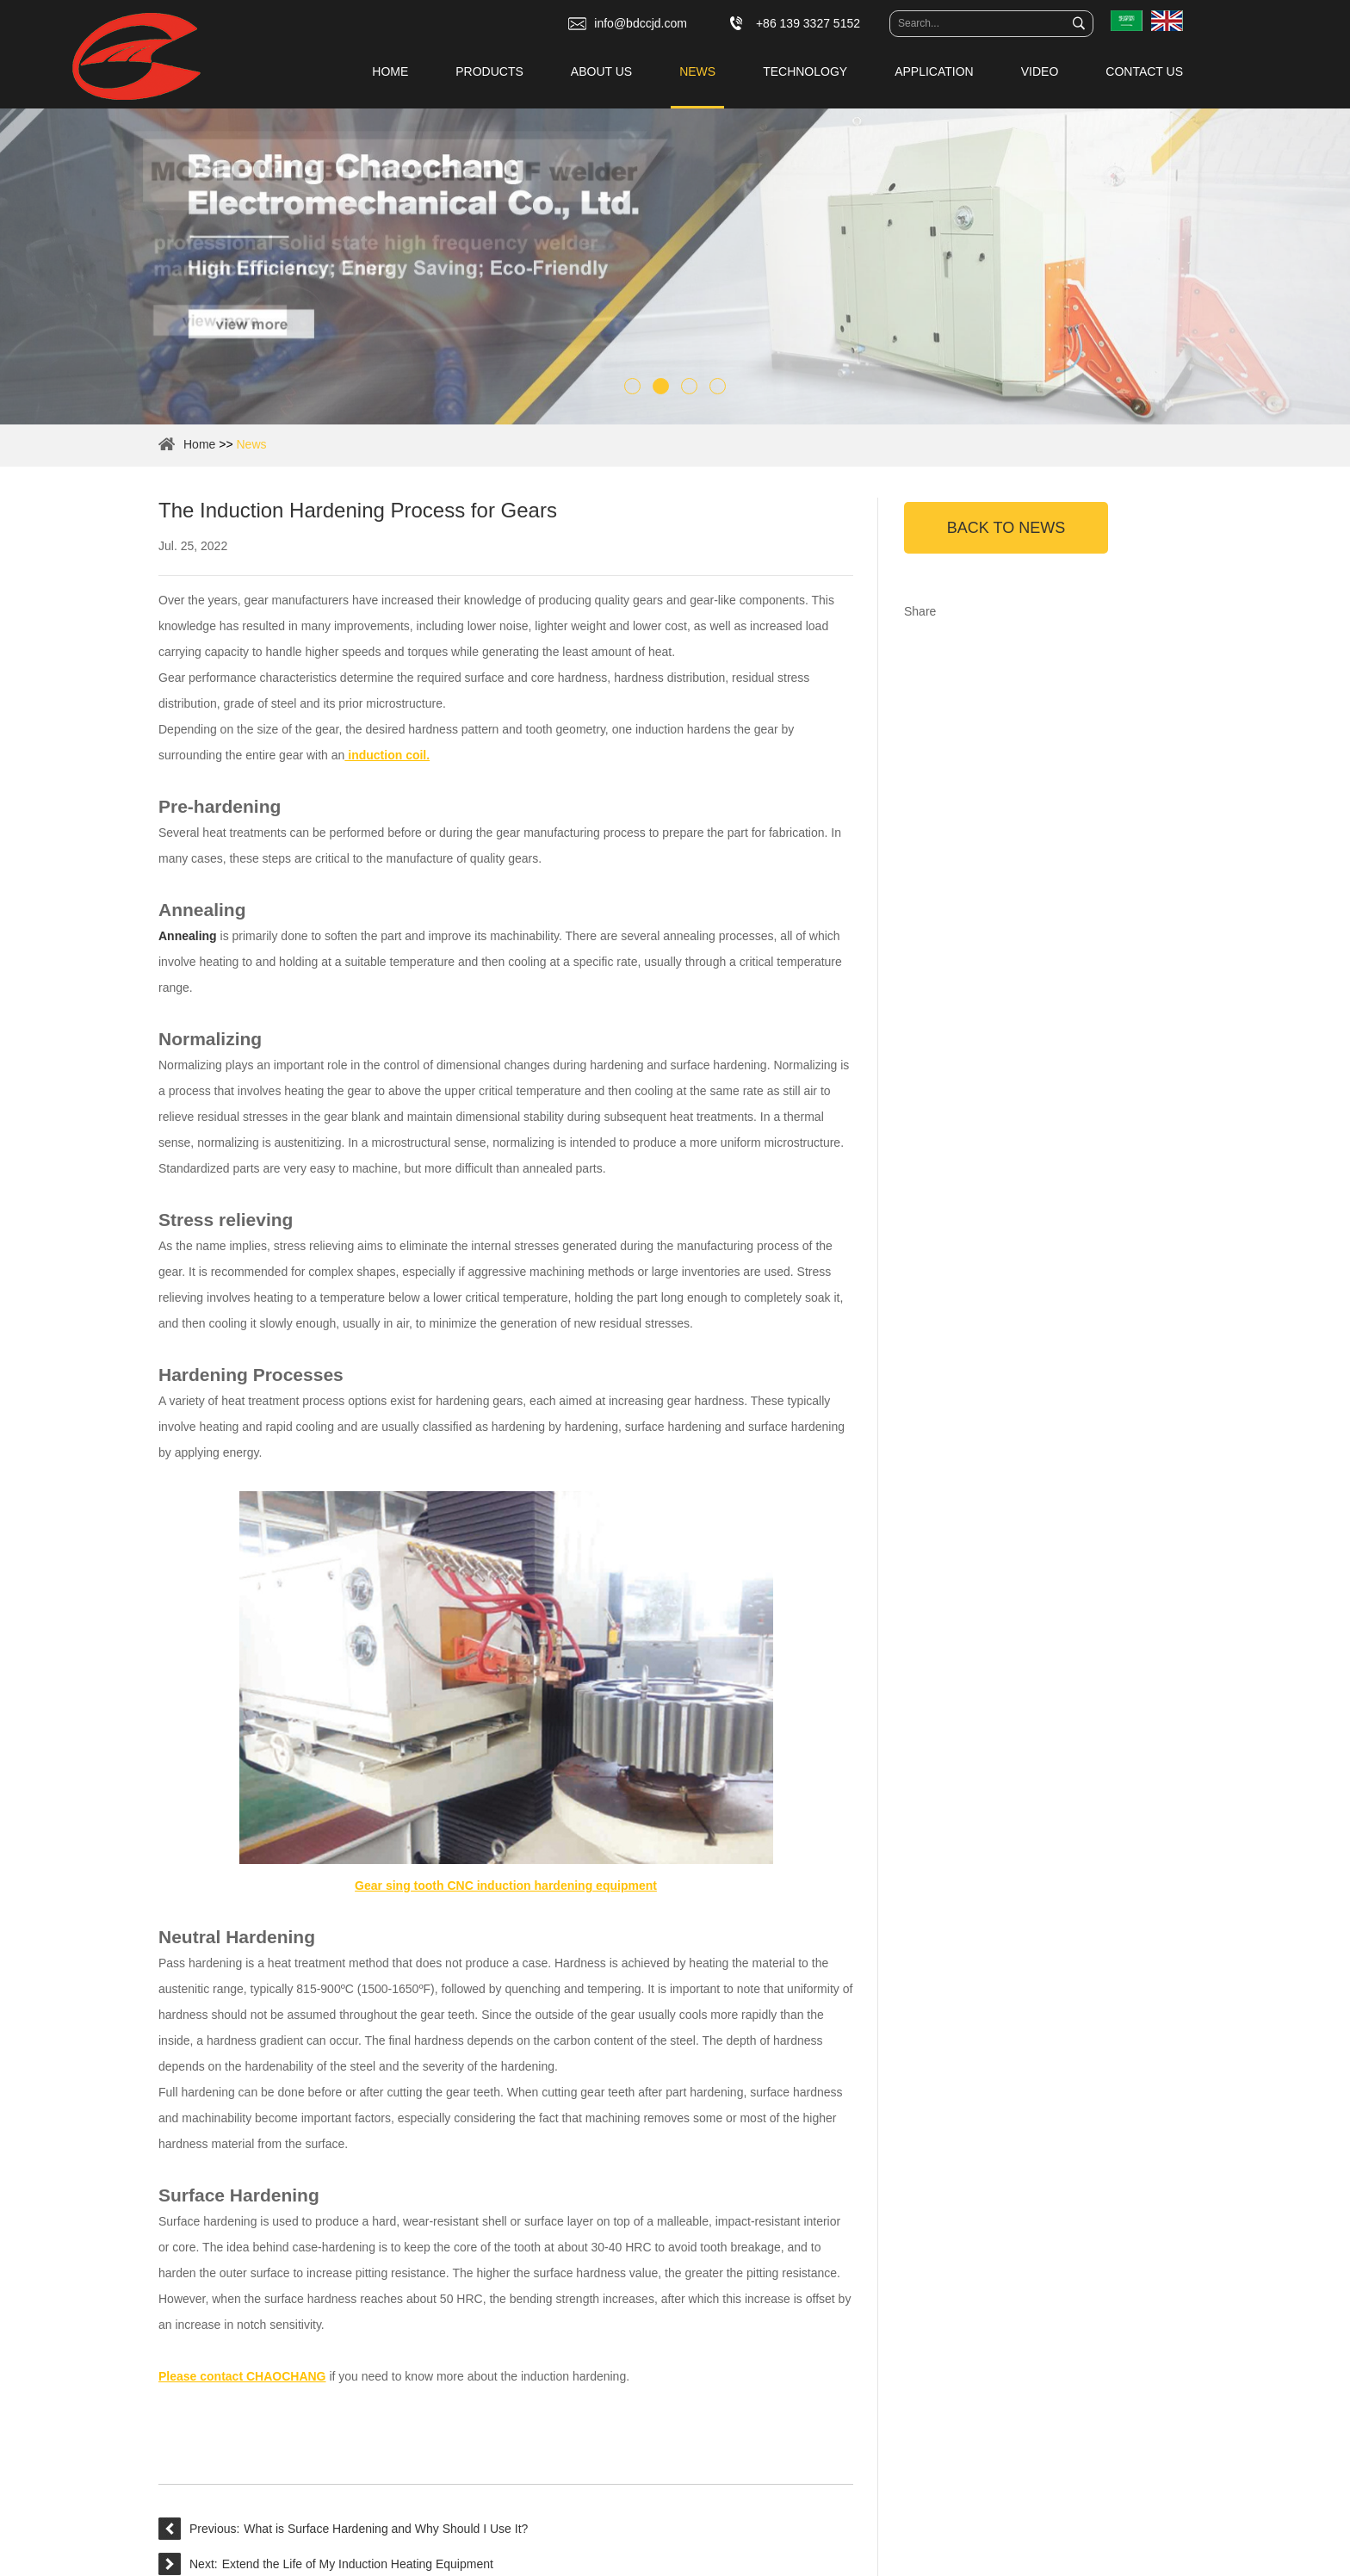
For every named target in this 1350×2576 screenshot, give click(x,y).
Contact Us (1144, 71)
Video (1040, 71)
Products (489, 71)
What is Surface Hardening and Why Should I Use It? (386, 2529)
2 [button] (661, 386)
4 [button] (717, 386)
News (697, 71)
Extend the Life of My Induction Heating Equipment (357, 2564)
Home (390, 71)
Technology (805, 71)
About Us (601, 71)
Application (934, 71)
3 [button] (689, 386)
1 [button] (632, 386)
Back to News (1006, 527)
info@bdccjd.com (640, 23)
